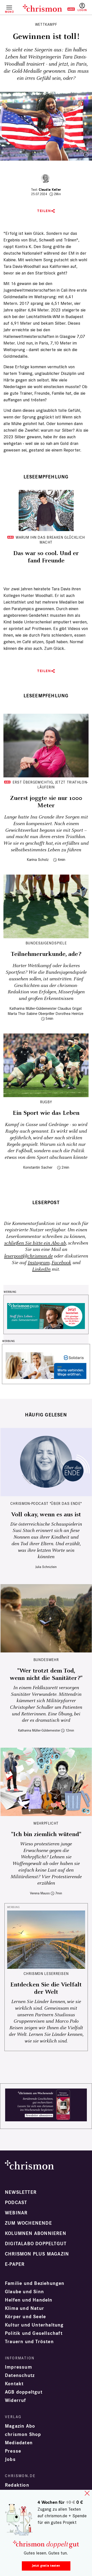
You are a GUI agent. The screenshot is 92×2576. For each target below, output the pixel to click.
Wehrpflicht (46, 1823)
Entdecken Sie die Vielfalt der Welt (46, 1988)
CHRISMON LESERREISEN (46, 1973)
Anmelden (82, 7)
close (87, 2493)
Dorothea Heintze (69, 1013)
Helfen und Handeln (29, 2300)
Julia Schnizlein (46, 1567)
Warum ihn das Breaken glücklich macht (50, 540)
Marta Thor (16, 1013)
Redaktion (17, 2485)
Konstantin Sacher (38, 1167)
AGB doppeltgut (23, 2392)
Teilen (44, 211)
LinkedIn (41, 1269)
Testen (67, 9)
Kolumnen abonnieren (35, 2233)
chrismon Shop (23, 2434)
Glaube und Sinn (24, 2292)
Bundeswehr (46, 1659)
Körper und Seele (25, 2317)
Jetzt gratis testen (46, 2566)
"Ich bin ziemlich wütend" (46, 1834)
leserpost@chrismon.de (28, 1256)
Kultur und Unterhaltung (34, 2325)
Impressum (18, 2367)
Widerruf (15, 2400)
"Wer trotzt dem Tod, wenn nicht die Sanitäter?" (46, 1674)
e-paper (15, 2264)
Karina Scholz (38, 859)
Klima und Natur (24, 2308)
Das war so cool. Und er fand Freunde (46, 557)
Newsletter (21, 2192)
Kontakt (14, 2384)
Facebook (61, 1262)
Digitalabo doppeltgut (35, 2244)
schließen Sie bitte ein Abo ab (35, 1243)
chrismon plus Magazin (37, 2254)
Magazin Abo (20, 2426)
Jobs (10, 2459)
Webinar (16, 2213)
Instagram (39, 1262)
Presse (13, 2451)
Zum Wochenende (28, 2223)
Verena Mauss (40, 1893)
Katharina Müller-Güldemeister (33, 1008)
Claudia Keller (50, 190)
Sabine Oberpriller (40, 1013)
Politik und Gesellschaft (34, 2333)
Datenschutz (20, 2375)
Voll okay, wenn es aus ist (46, 1514)
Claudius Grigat (70, 1008)
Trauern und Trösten (29, 2342)
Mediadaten (19, 2443)
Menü (9, 11)
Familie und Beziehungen (35, 2283)
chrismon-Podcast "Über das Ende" (46, 1503)
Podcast (16, 2203)
